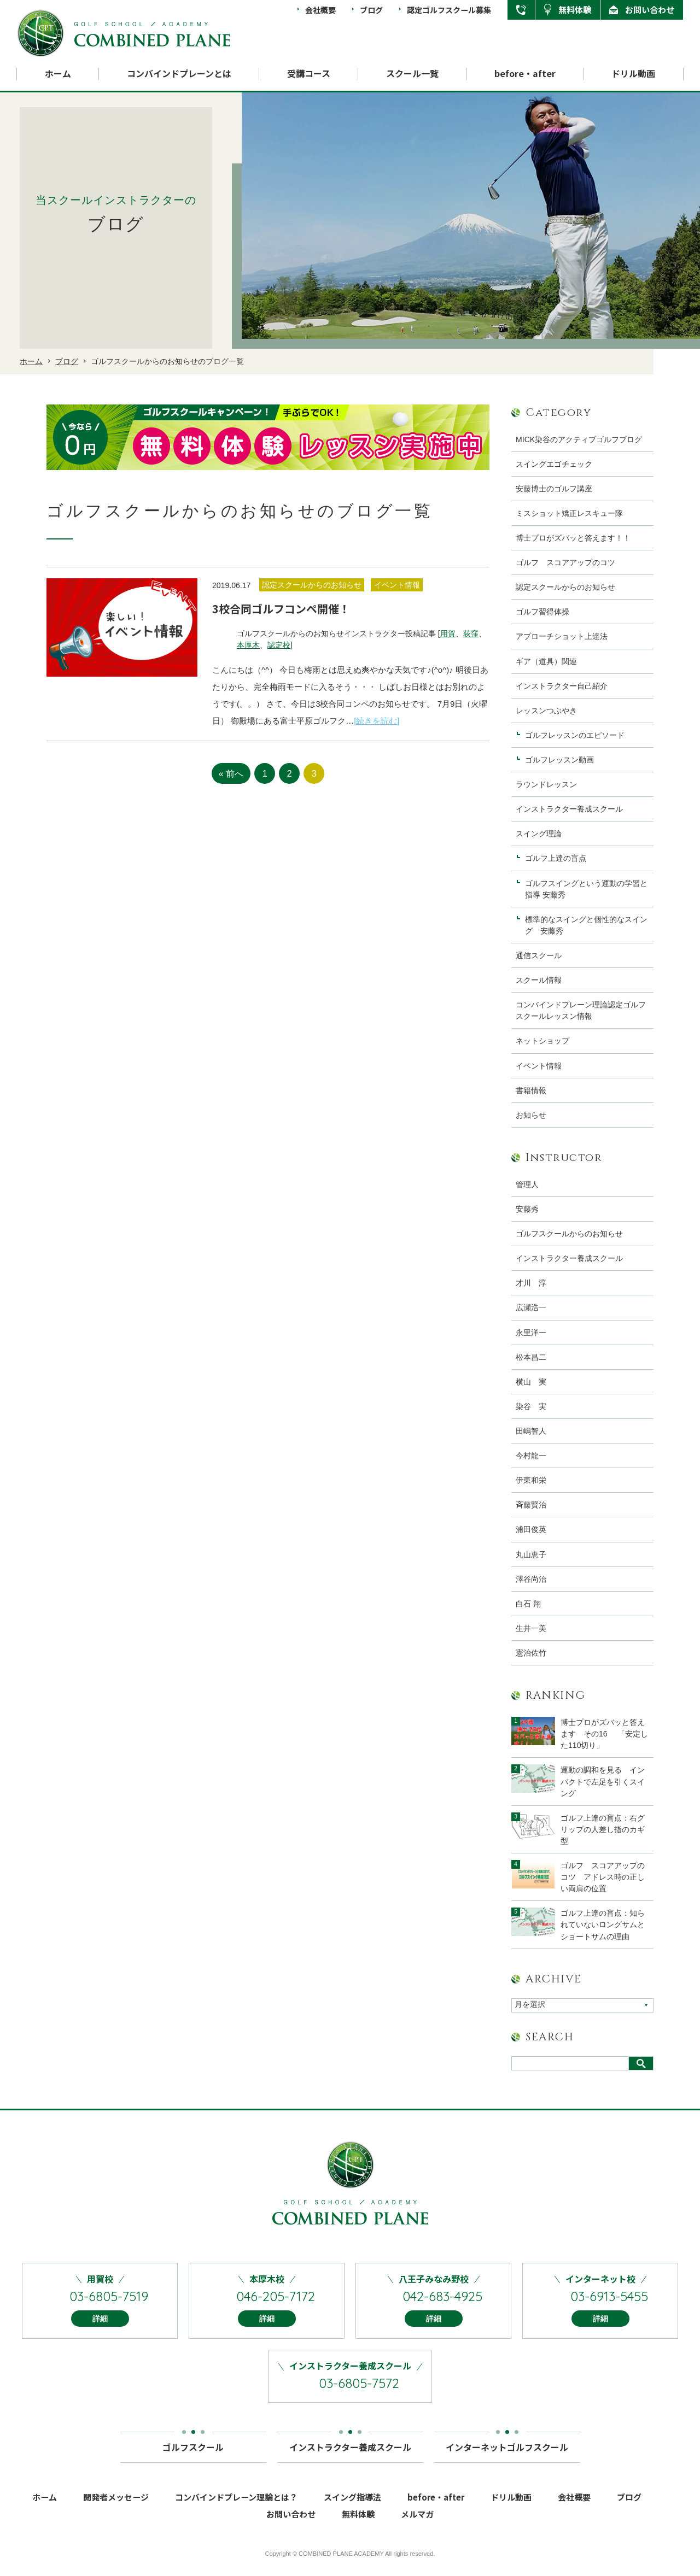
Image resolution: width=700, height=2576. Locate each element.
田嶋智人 (531, 1431)
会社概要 (320, 9)
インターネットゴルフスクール (507, 2452)
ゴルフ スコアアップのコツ (565, 562)
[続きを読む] (376, 720)
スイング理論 (539, 833)
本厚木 (248, 645)
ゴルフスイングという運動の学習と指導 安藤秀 (586, 889)
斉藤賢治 (531, 1504)
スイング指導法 (352, 2506)
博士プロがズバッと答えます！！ (573, 537)
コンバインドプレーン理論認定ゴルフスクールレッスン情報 (581, 1010)
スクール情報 (539, 980)
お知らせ (531, 1115)
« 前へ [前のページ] (231, 773)
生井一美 (531, 1628)
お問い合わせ (649, 9)
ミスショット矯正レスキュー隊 (569, 513)
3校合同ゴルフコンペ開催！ (281, 609)
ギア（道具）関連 (546, 661)
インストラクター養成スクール (569, 809)
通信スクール (539, 955)
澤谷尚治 (531, 1579)
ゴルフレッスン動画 (559, 759)
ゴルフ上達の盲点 (559, 858)
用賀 (448, 633)
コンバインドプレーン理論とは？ (236, 2506)
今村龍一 (531, 1455)
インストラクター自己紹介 (562, 686)
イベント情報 (539, 1065)
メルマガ (417, 2523)
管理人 (527, 1184)
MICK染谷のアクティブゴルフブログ (579, 439)
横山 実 (531, 1381)
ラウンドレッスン (546, 784)
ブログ (371, 9)
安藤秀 (527, 1209)
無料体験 (574, 9)
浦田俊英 (531, 1529)
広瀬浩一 (531, 1307)
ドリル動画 (633, 74)
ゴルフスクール (193, 2452)
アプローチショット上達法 (562, 636)
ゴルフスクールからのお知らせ (569, 1233)
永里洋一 (531, 1332)
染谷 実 (531, 1406)
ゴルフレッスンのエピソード (575, 735)
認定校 (278, 645)
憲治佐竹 (531, 1652)
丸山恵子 (531, 1554)
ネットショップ (542, 1040)
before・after (525, 74)
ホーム (58, 74)
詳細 (100, 2327)
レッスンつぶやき (546, 710)
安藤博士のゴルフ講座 (554, 488)
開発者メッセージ (116, 2506)
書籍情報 (531, 1090)
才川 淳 (531, 1282)
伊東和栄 (531, 1480)
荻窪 (471, 633)
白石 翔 (528, 1603)
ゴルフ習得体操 (542, 611)
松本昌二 (531, 1357)
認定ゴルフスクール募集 (449, 9)
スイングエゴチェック (554, 464)
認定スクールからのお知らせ (565, 587)
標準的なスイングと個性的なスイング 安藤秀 (586, 925)
